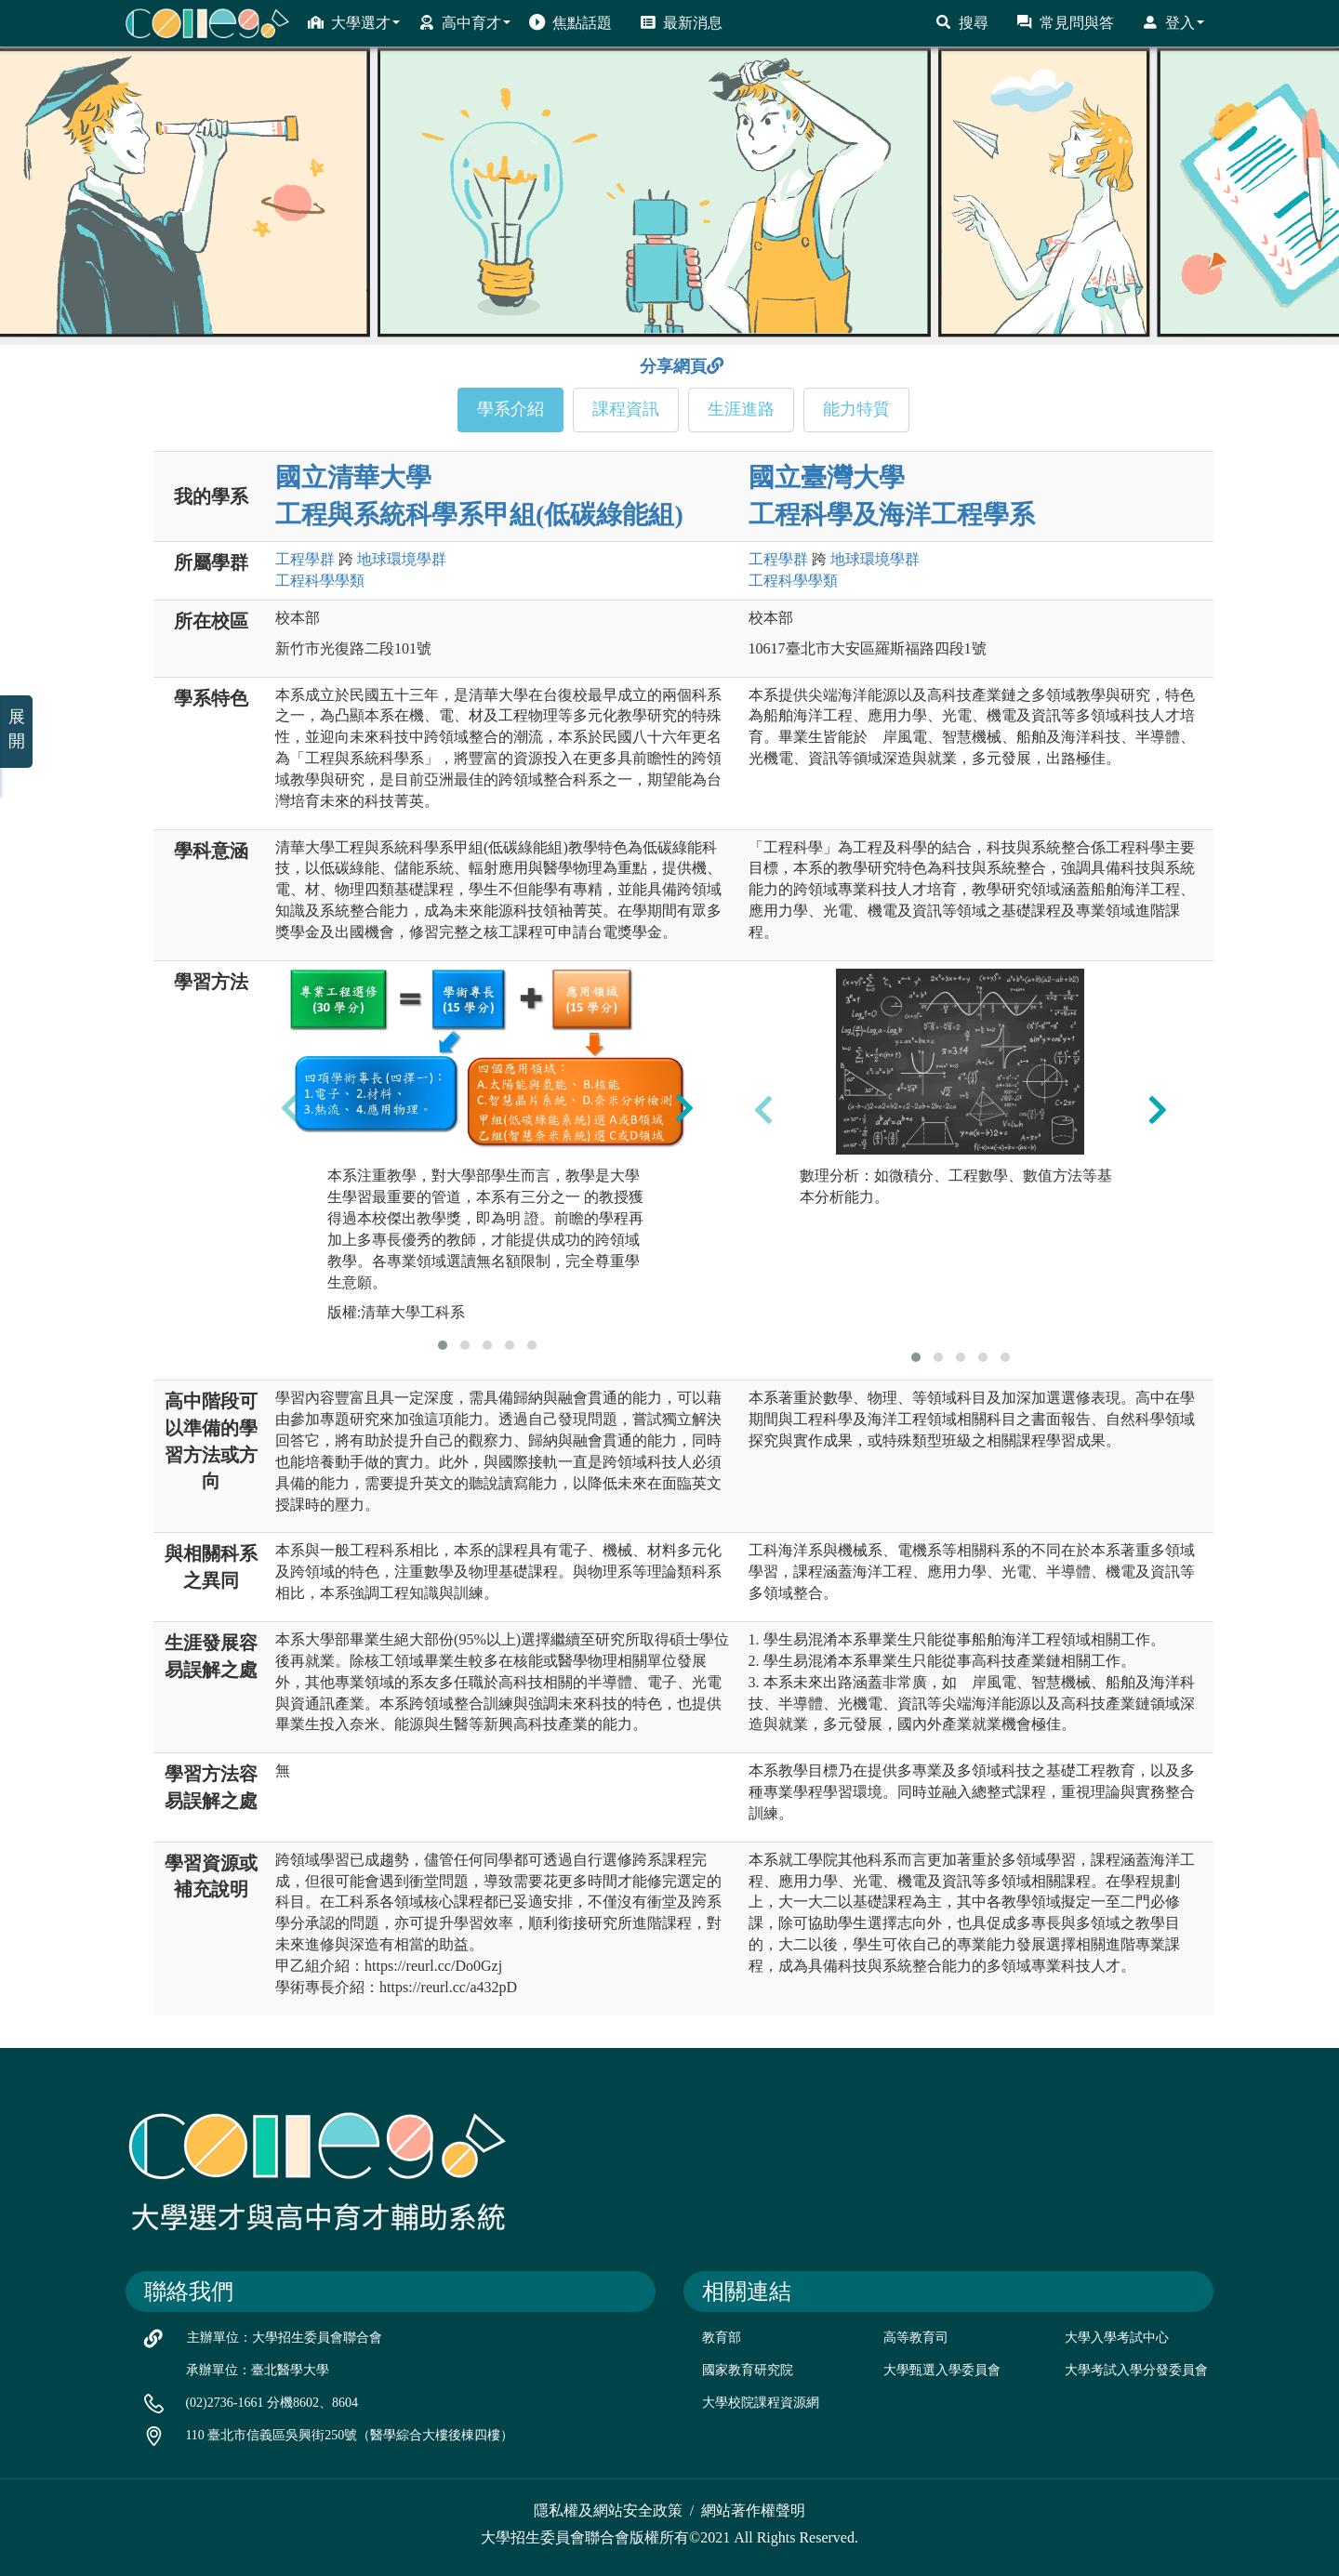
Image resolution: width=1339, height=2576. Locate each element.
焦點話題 (570, 22)
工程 (305, 559)
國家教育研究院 (747, 2370)
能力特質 (856, 409)
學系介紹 (510, 409)
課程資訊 (625, 409)
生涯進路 (741, 409)
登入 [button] (1173, 22)
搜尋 (961, 22)
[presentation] (290, 1107)
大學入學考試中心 (1117, 2338)
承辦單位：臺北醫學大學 (257, 2370)
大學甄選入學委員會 (942, 2370)
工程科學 (320, 580)
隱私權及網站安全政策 (608, 2510)
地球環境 (401, 559)
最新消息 (681, 22)
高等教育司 (915, 2338)
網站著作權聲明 (753, 2510)
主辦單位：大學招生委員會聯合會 (284, 2338)
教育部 (721, 2338)
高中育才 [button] (464, 22)
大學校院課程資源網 (760, 2403)
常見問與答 (1065, 22)
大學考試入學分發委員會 (1136, 2370)
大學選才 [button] (354, 22)
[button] (442, 1345)
